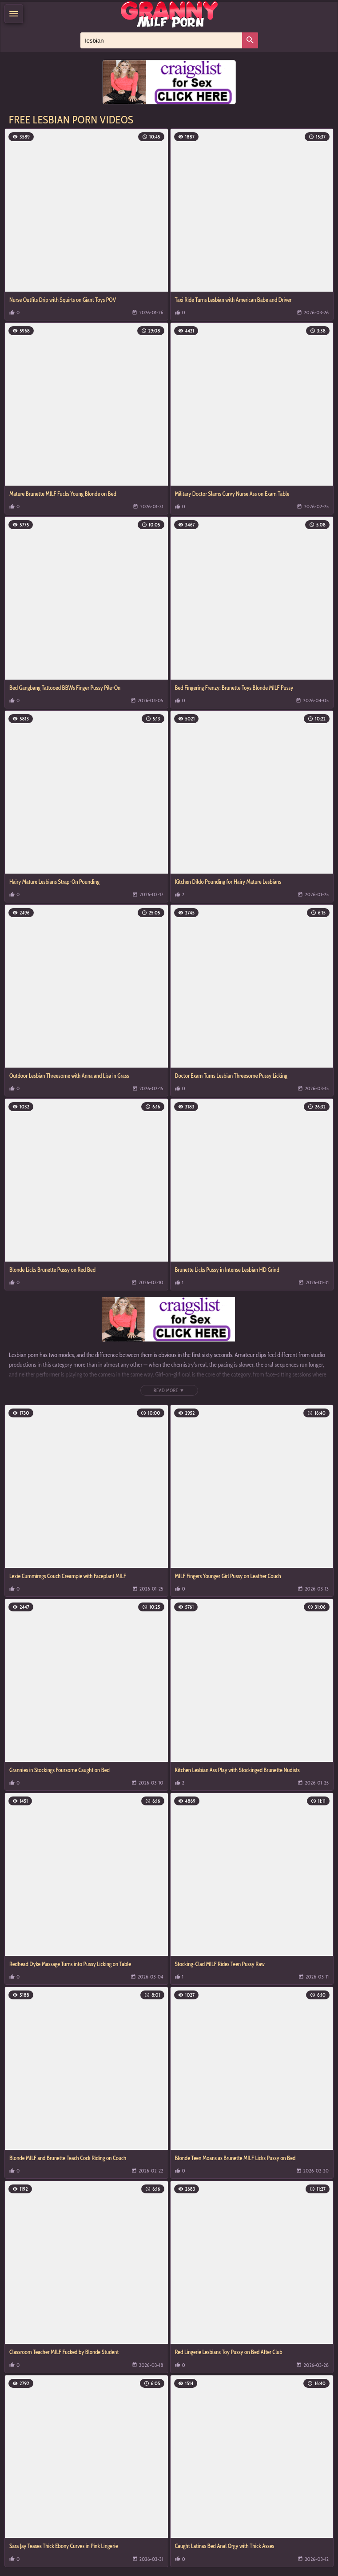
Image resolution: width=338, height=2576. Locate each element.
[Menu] (13, 13)
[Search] (250, 40)
